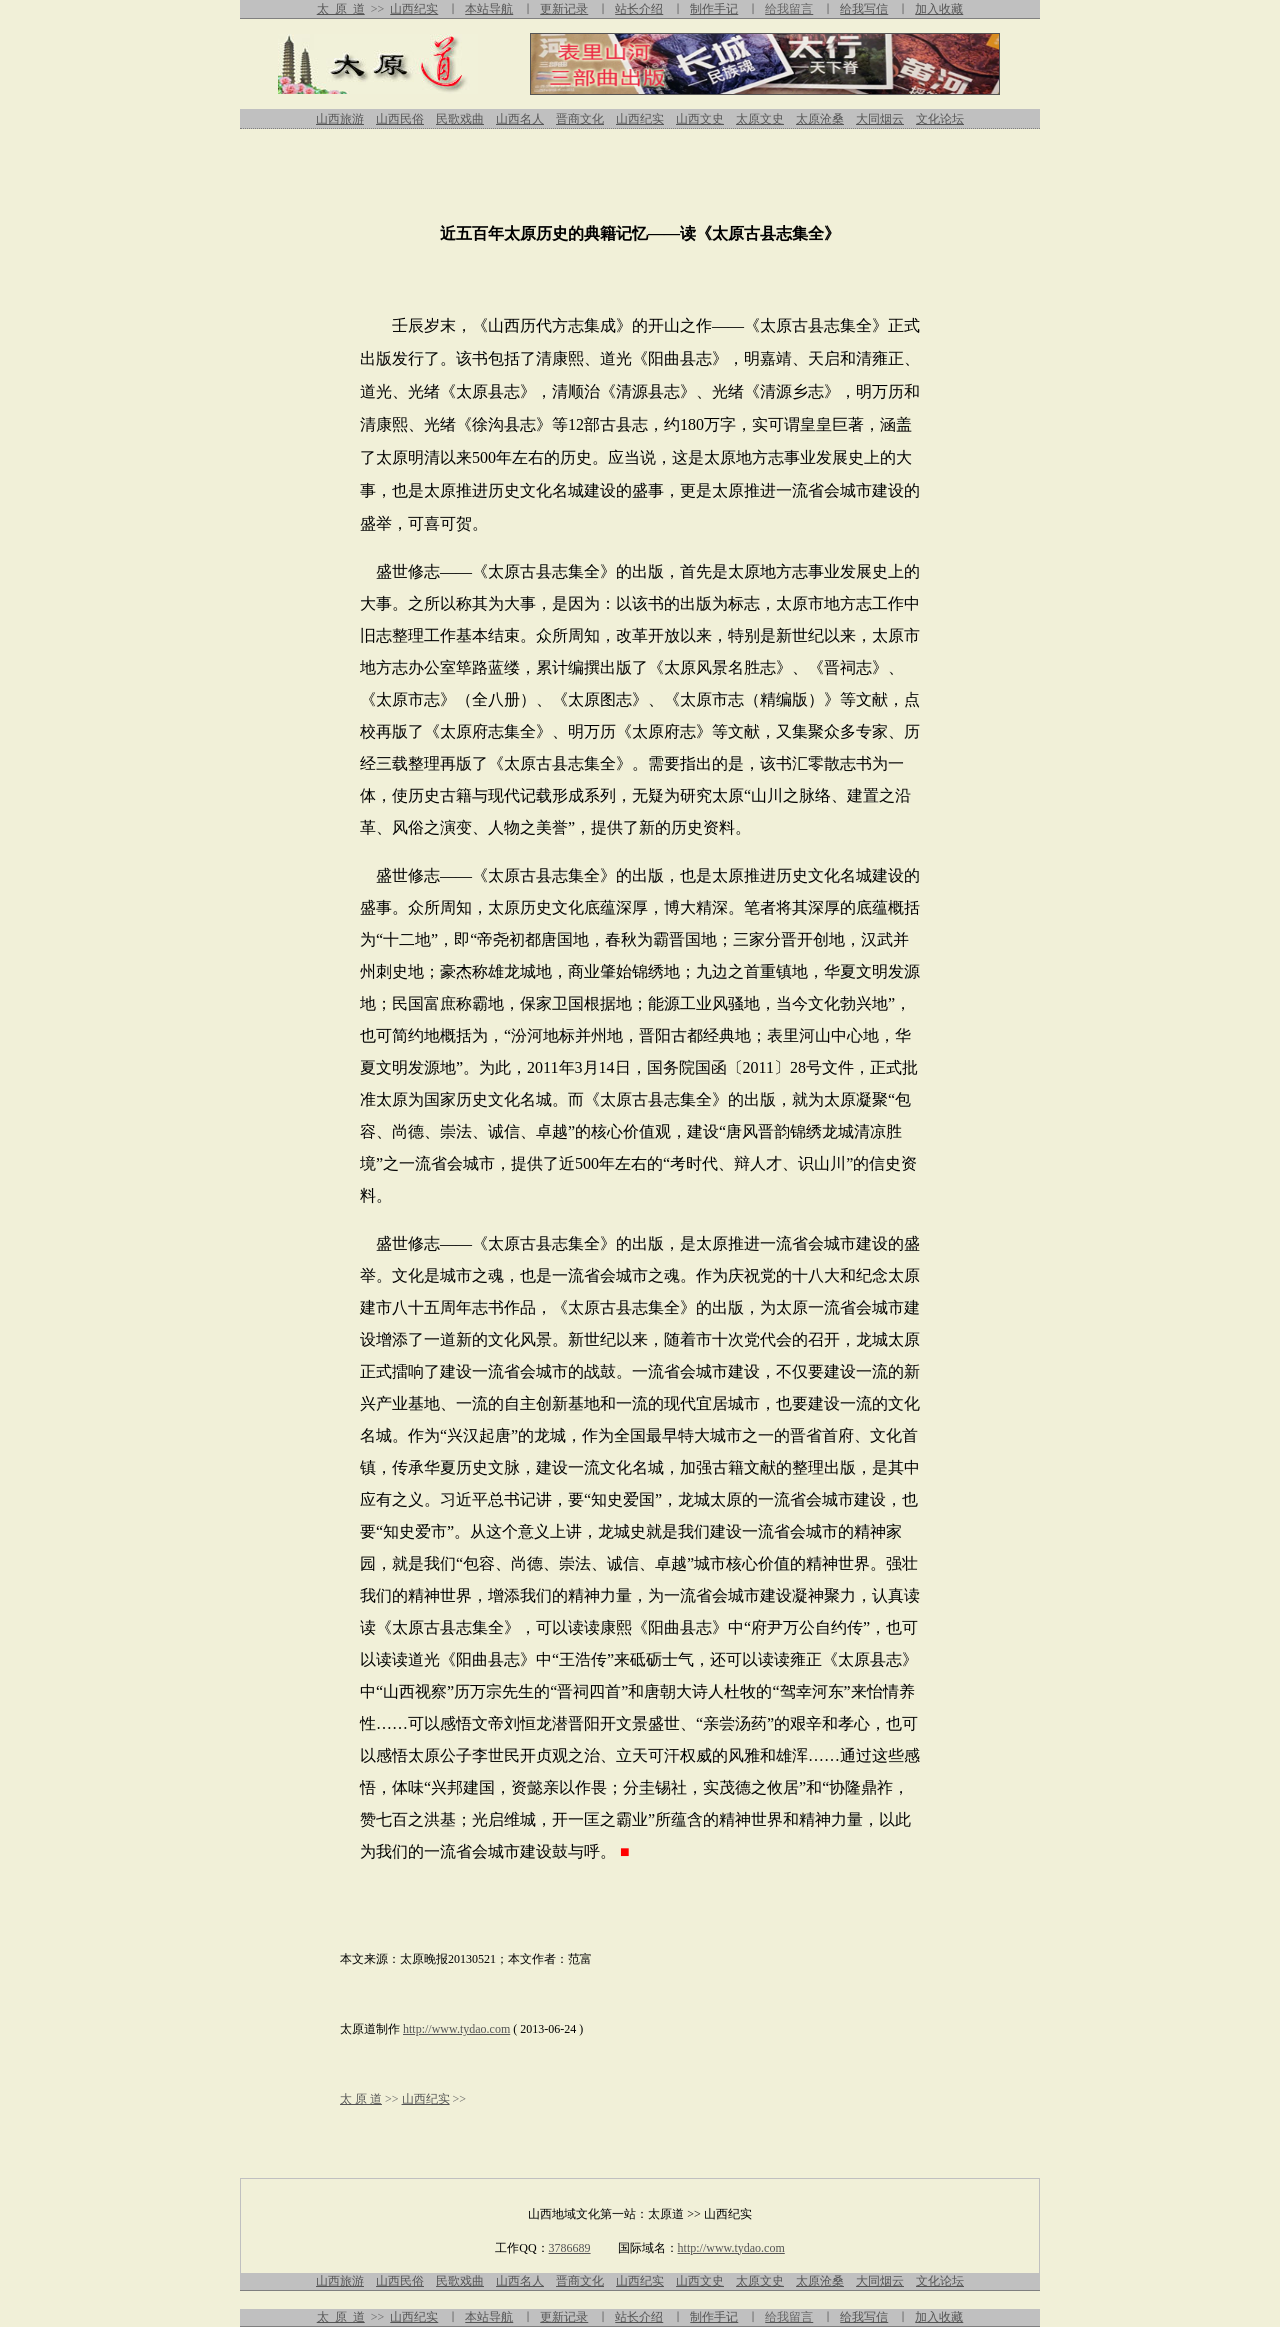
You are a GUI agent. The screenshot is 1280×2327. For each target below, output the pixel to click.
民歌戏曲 (460, 119)
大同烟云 (880, 119)
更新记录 (564, 9)
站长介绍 (639, 9)
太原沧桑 (820, 119)
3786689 (570, 2248)
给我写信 (864, 9)
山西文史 (700, 119)
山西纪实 (414, 9)
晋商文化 (580, 119)
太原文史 (760, 119)
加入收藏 (939, 9)
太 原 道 (341, 9)
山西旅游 (340, 119)
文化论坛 (940, 119)
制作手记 (714, 9)
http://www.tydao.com (456, 2029)
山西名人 (520, 119)
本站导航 (489, 9)
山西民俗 (400, 119)
